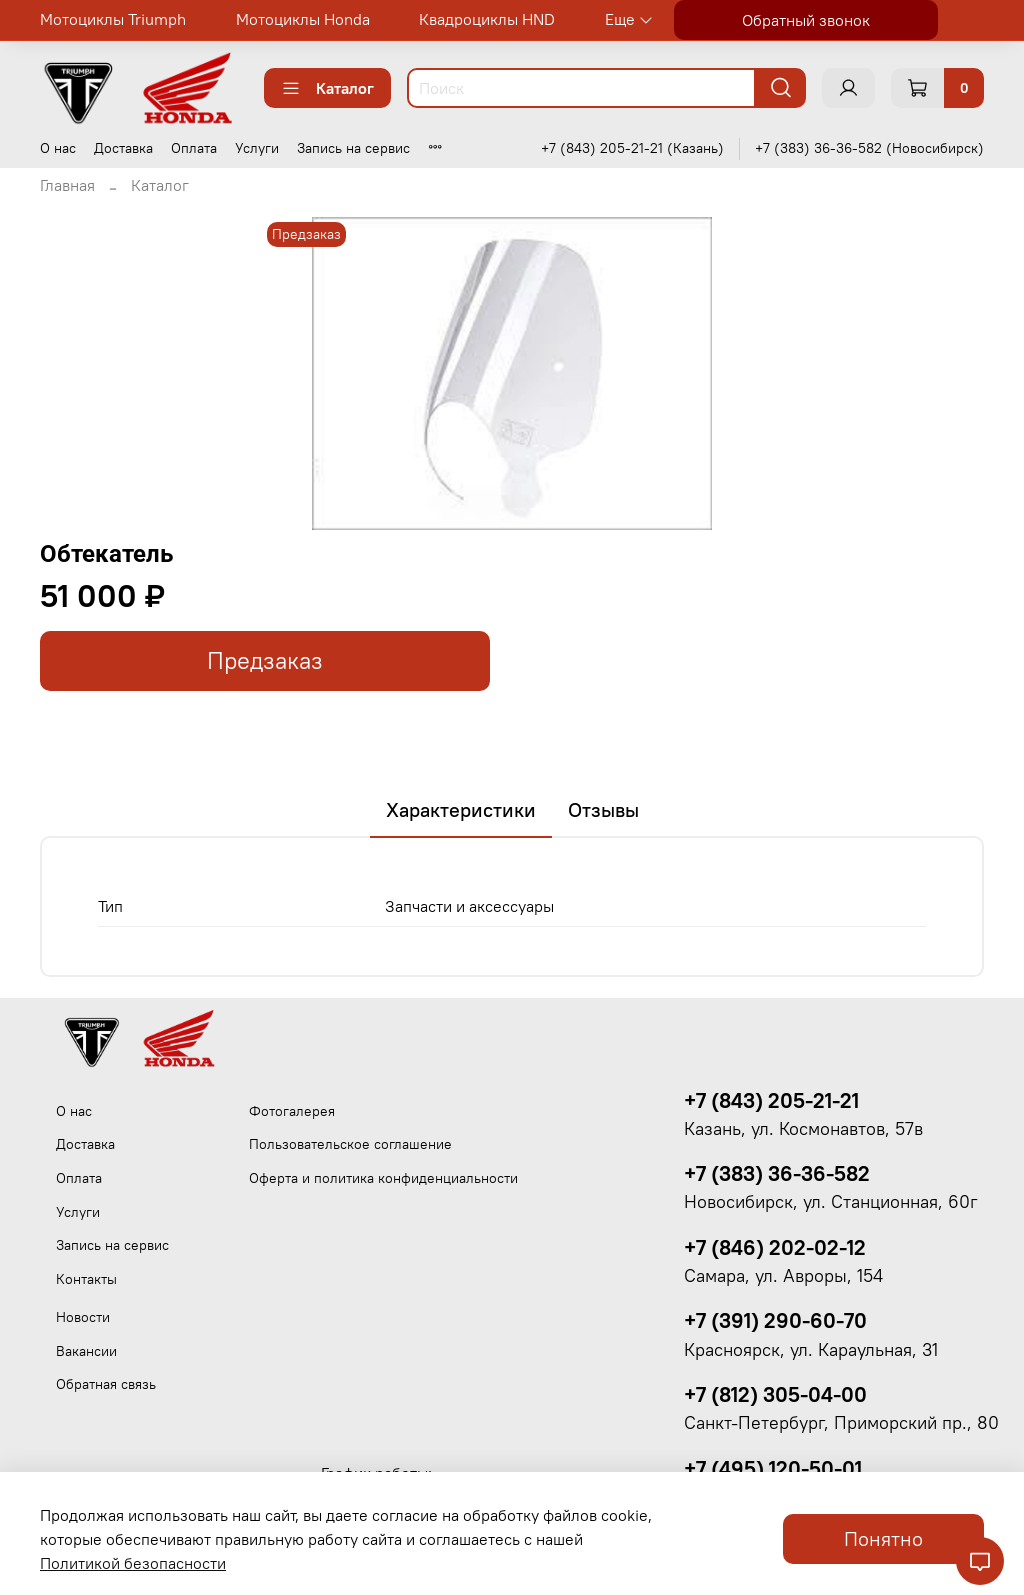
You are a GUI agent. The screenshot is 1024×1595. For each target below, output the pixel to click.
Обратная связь (106, 1384)
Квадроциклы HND (487, 19)
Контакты (86, 1279)
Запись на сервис (353, 148)
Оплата (194, 148)
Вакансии (86, 1351)
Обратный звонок (806, 20)
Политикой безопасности (133, 1563)
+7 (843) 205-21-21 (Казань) (632, 148)
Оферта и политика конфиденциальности (383, 1178)
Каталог (327, 88)
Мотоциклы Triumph (113, 19)
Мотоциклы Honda (303, 19)
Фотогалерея (292, 1111)
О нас (58, 148)
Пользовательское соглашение (350, 1144)
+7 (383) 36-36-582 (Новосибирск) (869, 148)
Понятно (883, 1538)
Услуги (257, 148)
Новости (83, 1317)
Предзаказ (265, 660)
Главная (67, 185)
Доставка (123, 148)
